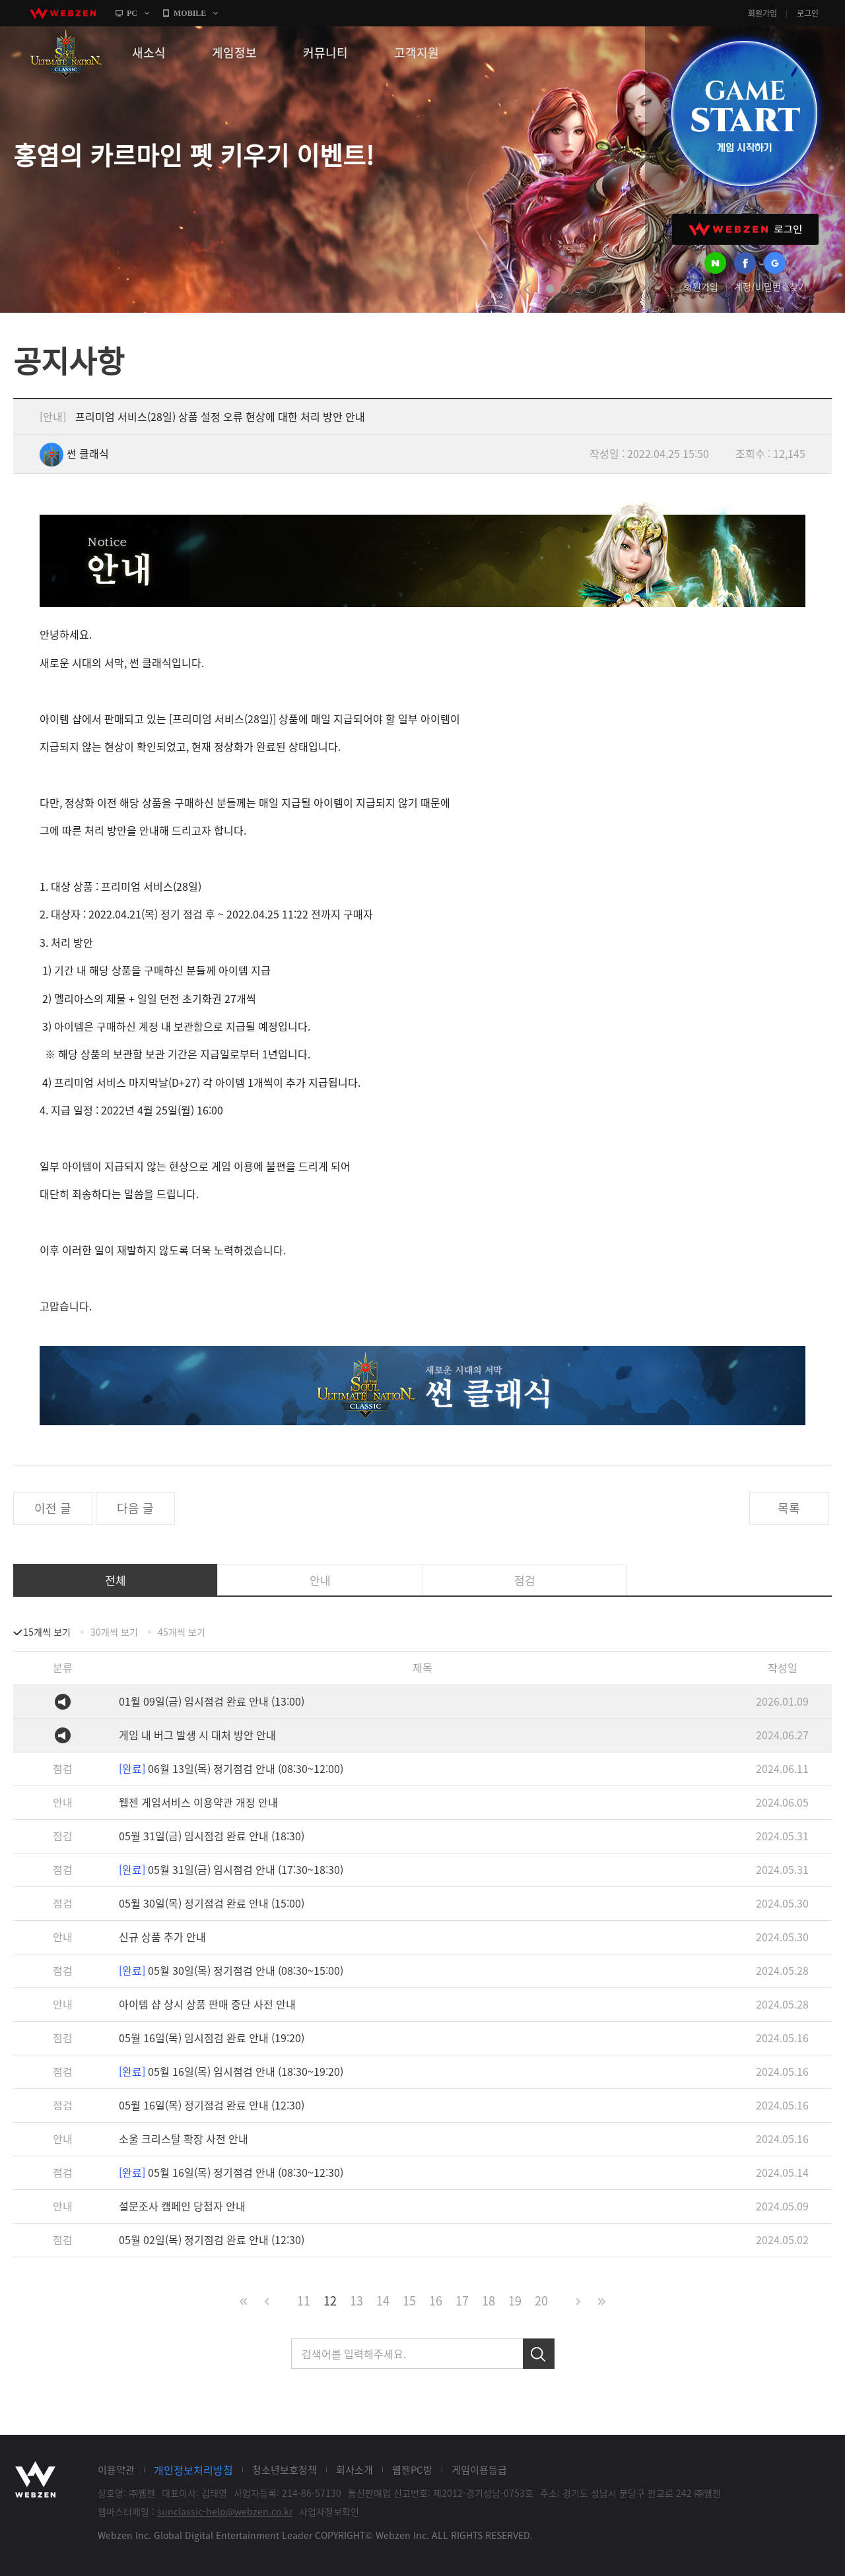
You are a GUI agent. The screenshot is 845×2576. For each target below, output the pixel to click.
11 (303, 2300)
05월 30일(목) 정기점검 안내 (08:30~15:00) (231, 1970)
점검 (524, 1580)
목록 (789, 1508)
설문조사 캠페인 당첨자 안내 (182, 2206)
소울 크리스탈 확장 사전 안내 (183, 2138)
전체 (115, 1580)
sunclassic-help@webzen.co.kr (224, 2511)
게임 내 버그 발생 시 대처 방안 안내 (197, 1735)
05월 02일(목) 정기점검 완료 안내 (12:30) (211, 2239)
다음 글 (135, 1508)
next (615, 289)
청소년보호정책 (284, 2470)
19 (515, 2300)
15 (409, 2300)
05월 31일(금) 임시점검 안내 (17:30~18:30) (231, 1869)
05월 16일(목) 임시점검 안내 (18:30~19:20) (231, 2071)
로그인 (808, 13)
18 (488, 2300)
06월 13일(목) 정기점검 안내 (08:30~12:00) (231, 1768)
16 (435, 2300)
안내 (320, 1580)
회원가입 (762, 13)
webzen (63, 13)
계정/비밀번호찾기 (770, 286)
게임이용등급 (479, 2470)
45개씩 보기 (181, 1631)
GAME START (744, 113)
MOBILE (190, 13)
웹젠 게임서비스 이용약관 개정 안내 (198, 1802)
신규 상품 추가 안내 (162, 1937)
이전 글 (52, 1508)
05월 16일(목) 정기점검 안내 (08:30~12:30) (231, 2172)
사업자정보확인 (329, 2511)
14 (382, 2300)
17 (462, 2300)
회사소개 (354, 2470)
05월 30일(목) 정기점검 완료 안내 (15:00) (211, 1903)
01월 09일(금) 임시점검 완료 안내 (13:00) (211, 1701)
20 (541, 2300)
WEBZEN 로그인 (745, 229)
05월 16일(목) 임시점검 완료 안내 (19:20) (211, 2037)
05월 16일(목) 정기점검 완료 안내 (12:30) (211, 2105)
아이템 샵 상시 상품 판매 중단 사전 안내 (207, 2004)
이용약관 (116, 2470)
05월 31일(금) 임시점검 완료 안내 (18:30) (211, 1836)
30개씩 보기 (114, 1631)
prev (527, 289)
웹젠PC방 (412, 2470)
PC (132, 13)
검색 (539, 2353)
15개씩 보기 (47, 1631)
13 (356, 2300)
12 (330, 2300)
